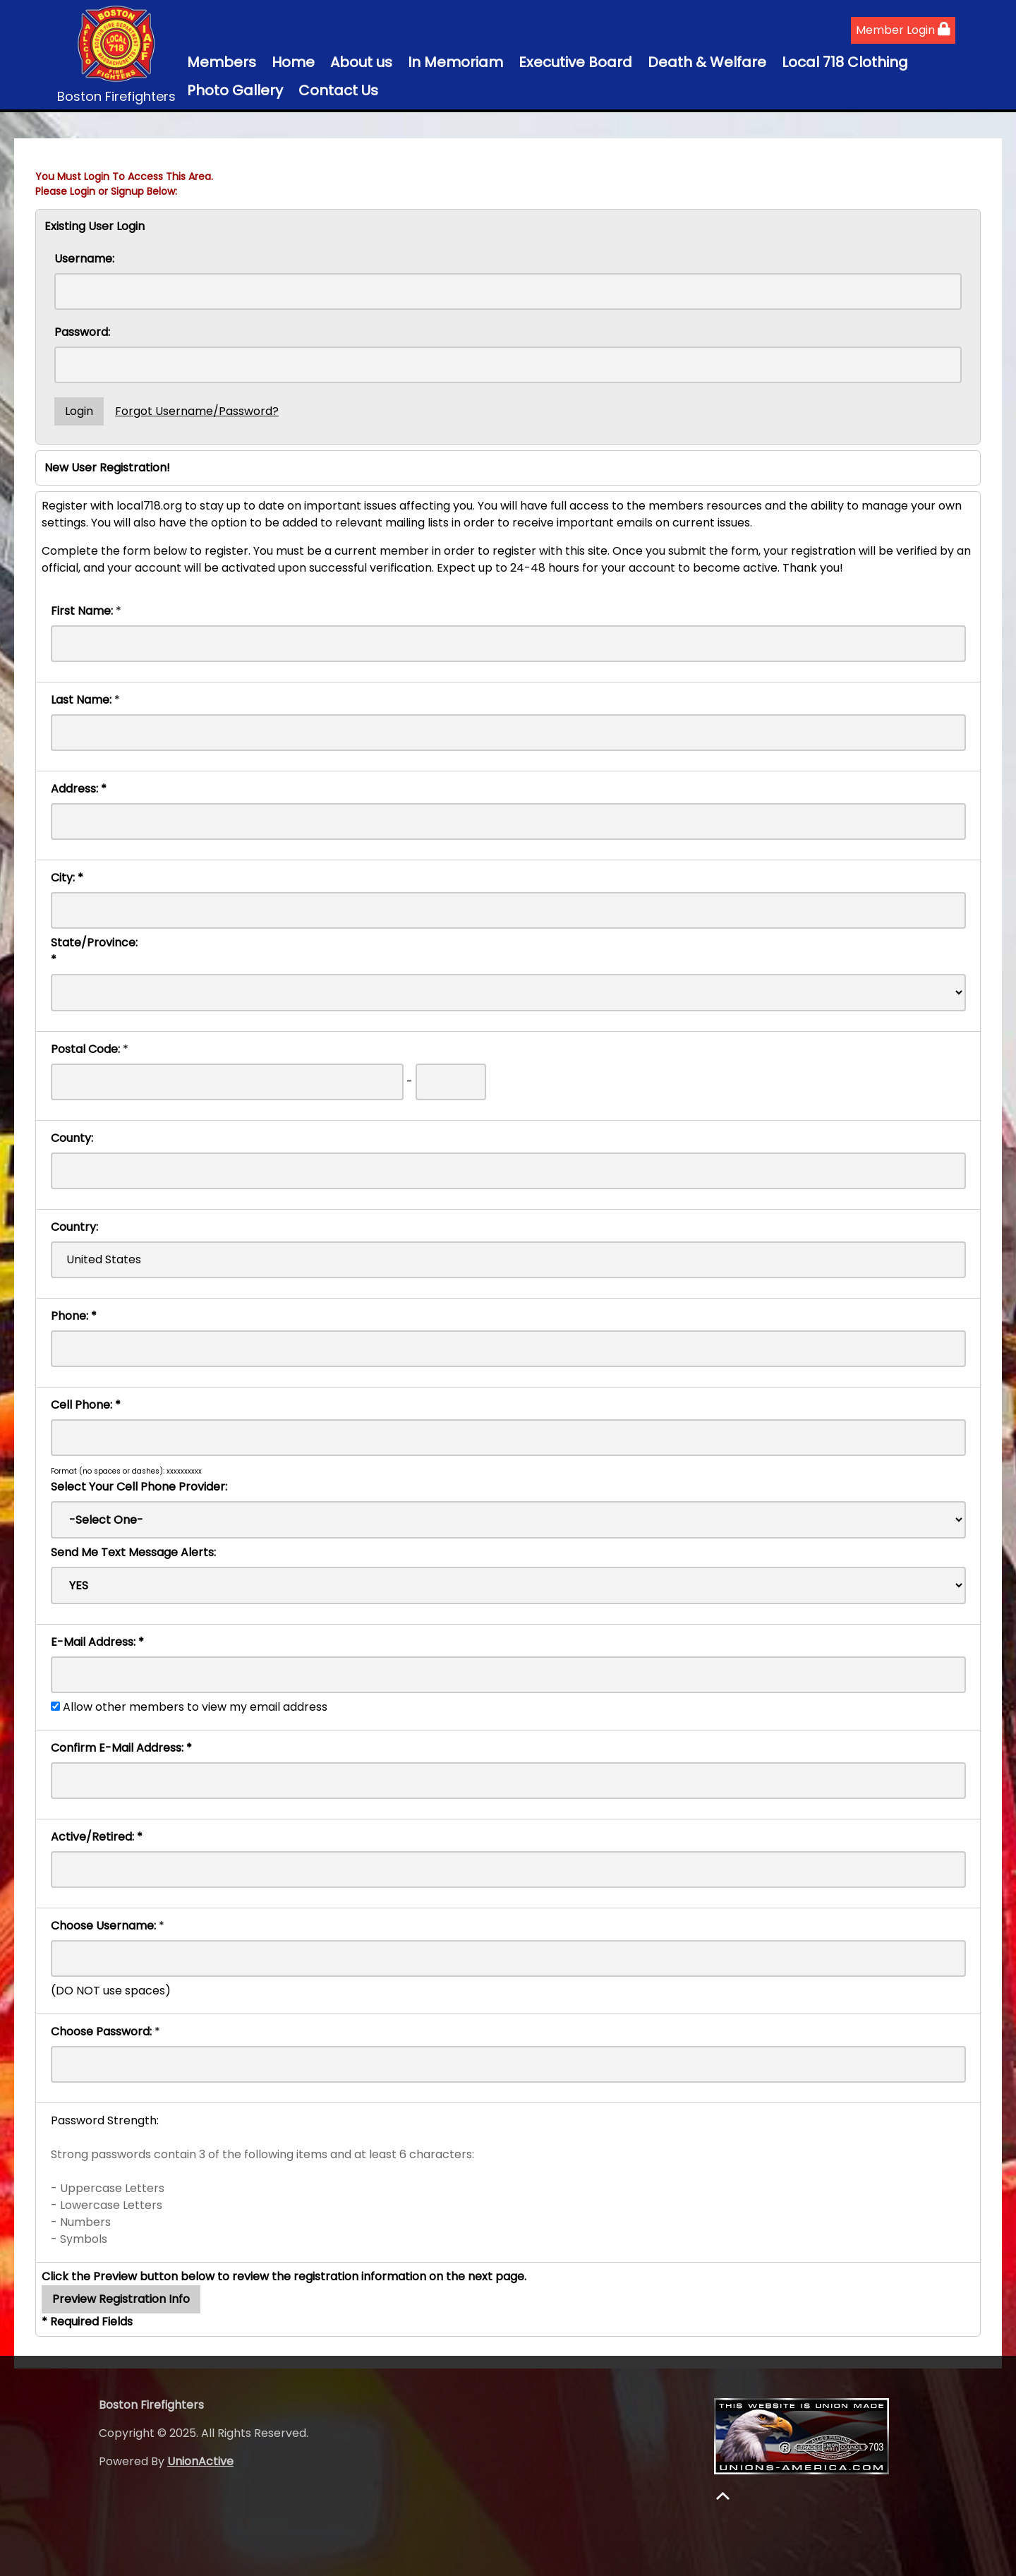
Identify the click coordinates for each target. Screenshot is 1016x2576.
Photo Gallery (235, 90)
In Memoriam (455, 62)
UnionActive (200, 2461)
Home (293, 62)
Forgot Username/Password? (197, 411)
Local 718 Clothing (845, 62)
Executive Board (575, 62)
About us (361, 62)
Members (221, 62)
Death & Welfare (707, 62)
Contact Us (338, 90)
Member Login (903, 30)
